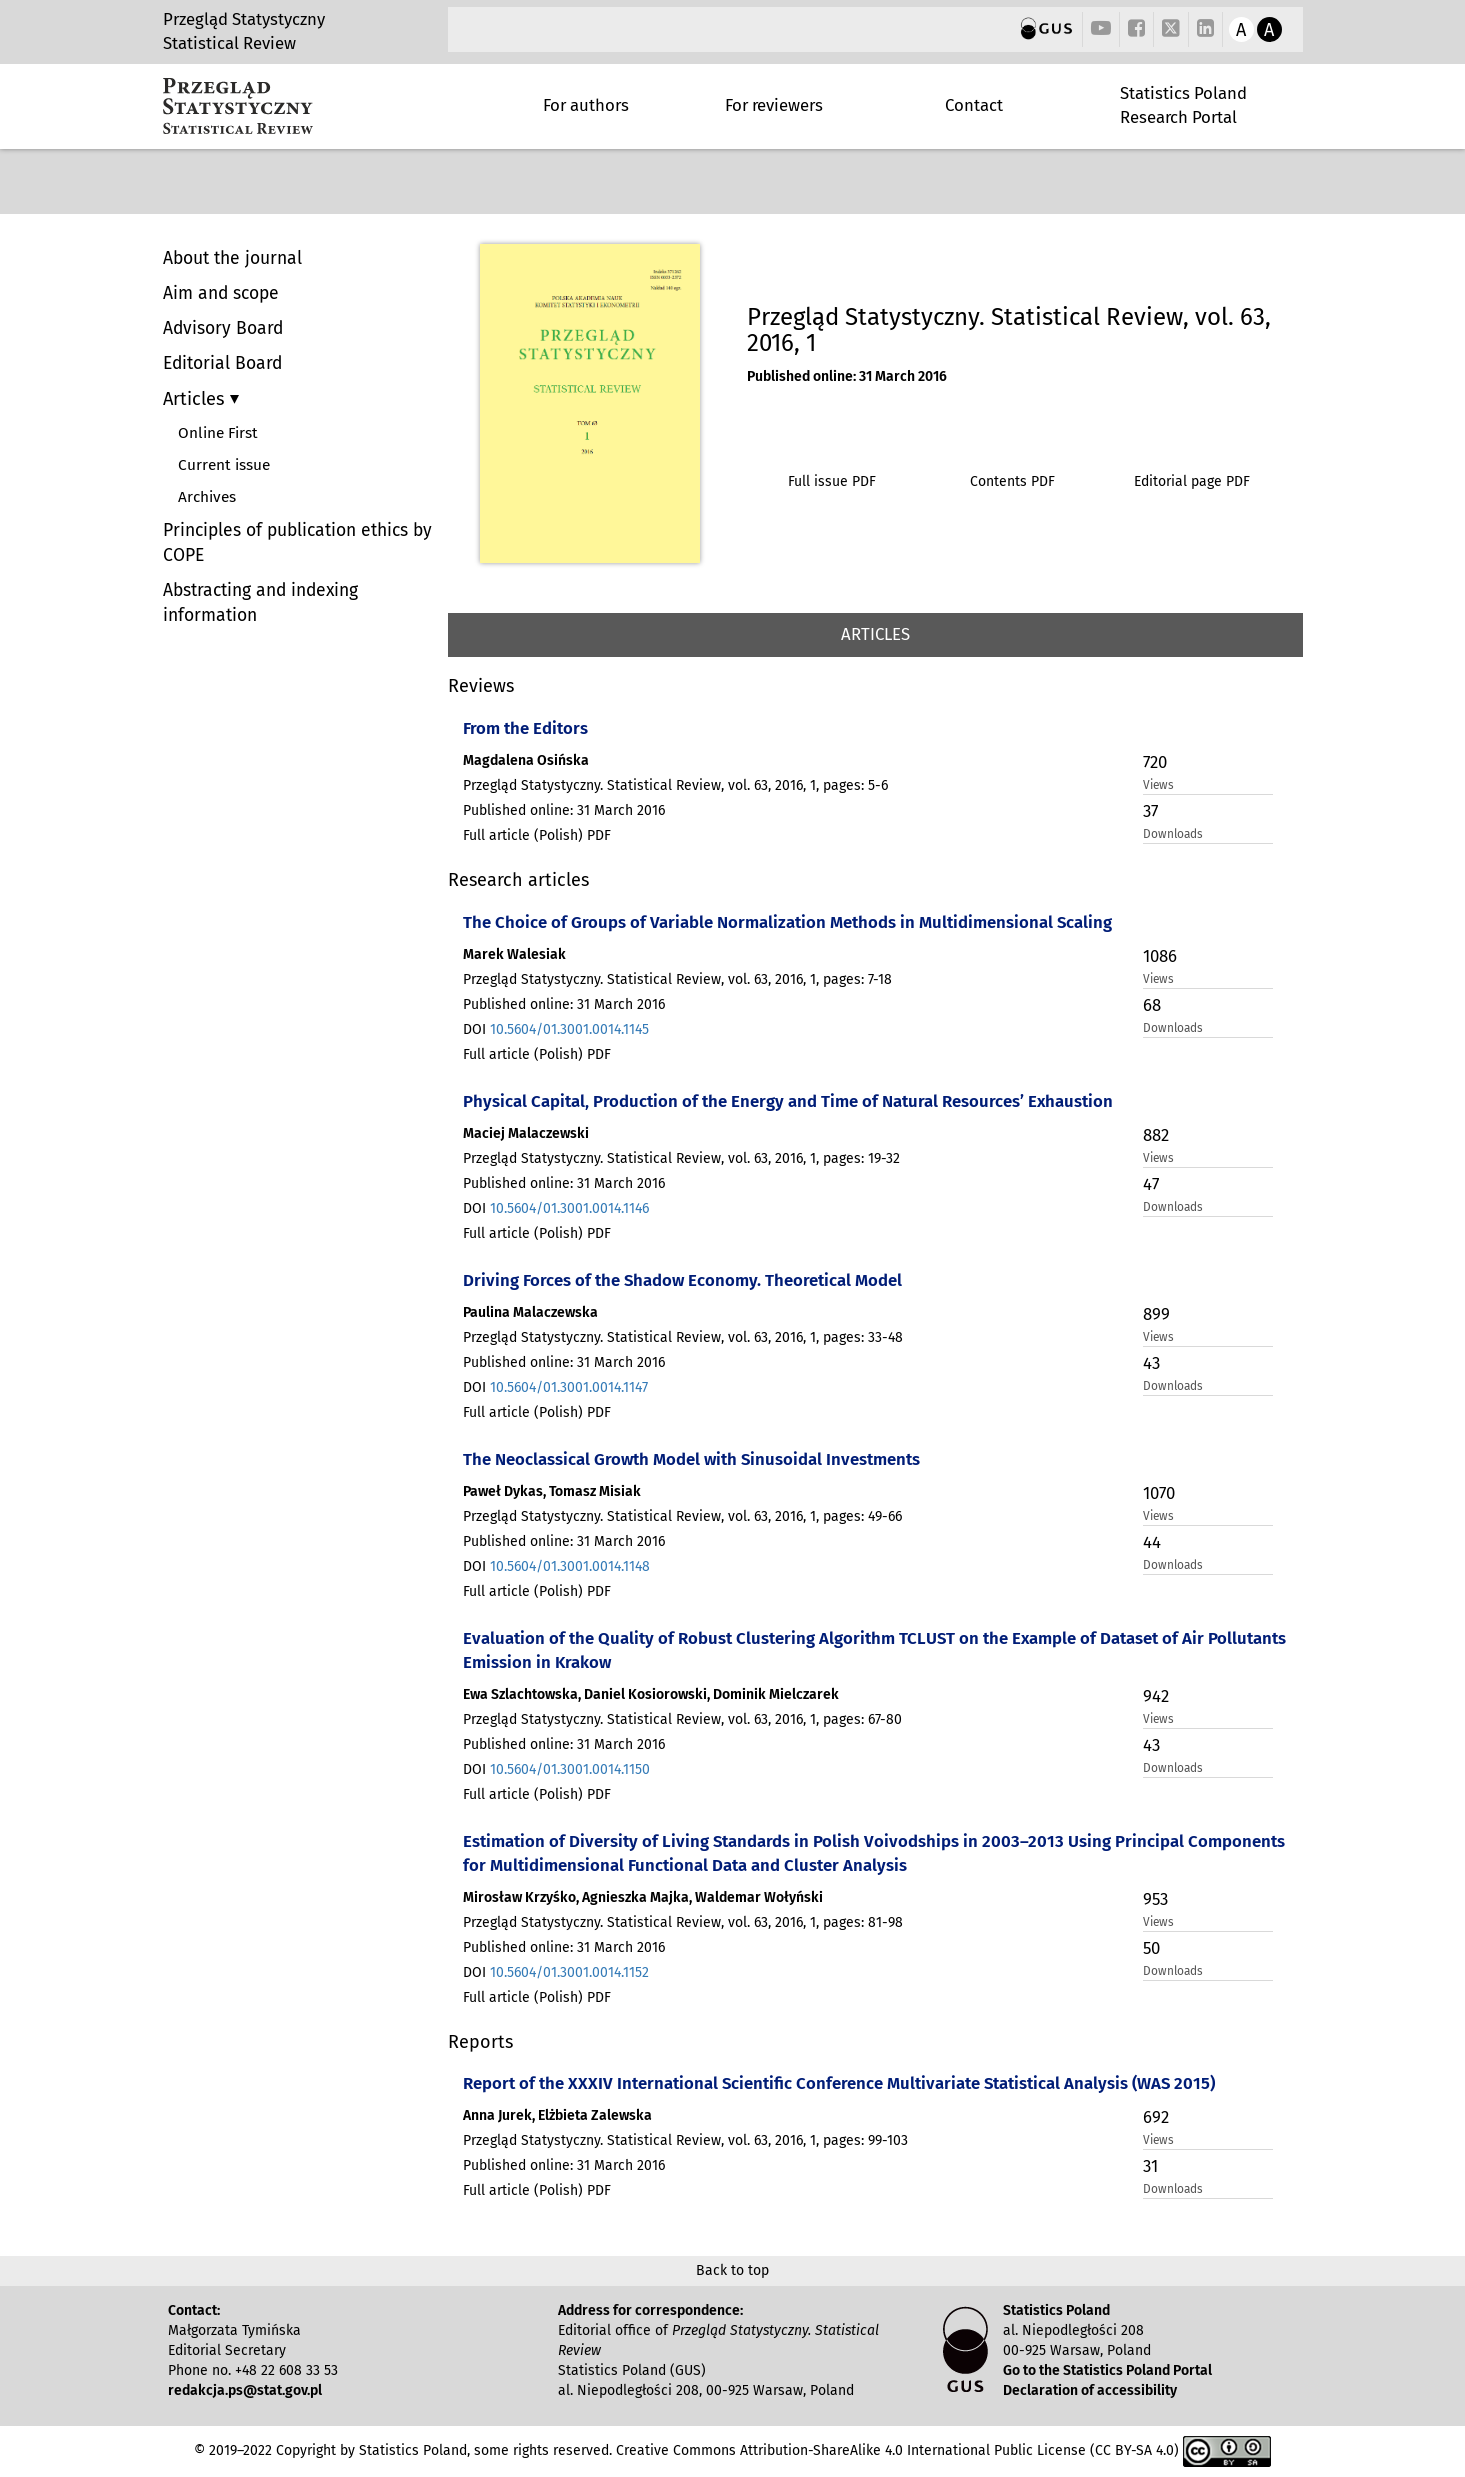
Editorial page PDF (1192, 481)
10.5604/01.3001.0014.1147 (569, 1387)
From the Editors (525, 728)
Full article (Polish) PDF (537, 835)
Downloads (1173, 834)
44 (1152, 1542)
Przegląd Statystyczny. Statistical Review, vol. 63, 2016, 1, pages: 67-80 (682, 1719)
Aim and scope (221, 293)
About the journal (232, 258)
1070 (1159, 1493)
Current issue (224, 465)
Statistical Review (229, 43)
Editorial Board (222, 363)
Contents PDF (1012, 481)
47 (1151, 1184)
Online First (218, 433)
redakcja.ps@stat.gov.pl (245, 2390)
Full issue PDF (832, 481)
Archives (207, 497)
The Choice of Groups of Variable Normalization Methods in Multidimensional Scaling (787, 922)
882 (1156, 1135)
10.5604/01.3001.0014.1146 (569, 1208)
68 (1152, 1005)
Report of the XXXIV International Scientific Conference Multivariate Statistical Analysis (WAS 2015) (839, 2083)
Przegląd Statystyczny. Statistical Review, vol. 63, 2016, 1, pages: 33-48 (683, 1337)
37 (1150, 811)
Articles (196, 399)
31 (1150, 2166)
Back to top (732, 2270)
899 (1156, 1314)
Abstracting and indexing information (260, 603)
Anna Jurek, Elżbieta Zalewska (557, 2115)
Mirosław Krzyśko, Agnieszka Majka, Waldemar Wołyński (643, 1897)
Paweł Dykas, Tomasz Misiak (552, 1491)
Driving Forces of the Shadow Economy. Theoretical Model (682, 1280)
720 (1155, 762)
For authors (586, 105)
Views (1158, 785)
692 (1156, 2117)
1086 (1160, 956)
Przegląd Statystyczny (244, 19)
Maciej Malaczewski (526, 1133)
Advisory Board (223, 328)
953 (1155, 1899)
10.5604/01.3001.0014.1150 (570, 1769)
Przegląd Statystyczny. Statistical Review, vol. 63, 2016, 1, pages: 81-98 (683, 1922)
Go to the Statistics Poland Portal (1107, 2370)
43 (1151, 1363)
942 (1156, 1696)
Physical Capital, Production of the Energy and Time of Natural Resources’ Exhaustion (788, 1101)
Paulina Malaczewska (530, 1312)
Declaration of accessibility (1090, 2390)
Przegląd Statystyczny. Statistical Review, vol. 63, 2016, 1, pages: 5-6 (675, 785)
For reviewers (774, 105)
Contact (974, 105)
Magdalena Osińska (526, 760)
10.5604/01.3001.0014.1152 (569, 1972)
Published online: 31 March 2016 (847, 376)
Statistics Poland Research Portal (1183, 105)
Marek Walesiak (514, 954)
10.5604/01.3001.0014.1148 (570, 1566)
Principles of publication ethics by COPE (297, 543)
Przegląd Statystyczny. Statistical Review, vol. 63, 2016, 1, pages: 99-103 (685, 2140)
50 (1151, 1948)
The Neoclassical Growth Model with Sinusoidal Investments (691, 1459)
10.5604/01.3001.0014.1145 (569, 1029)
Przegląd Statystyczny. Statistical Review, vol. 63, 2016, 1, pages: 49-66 (682, 1516)
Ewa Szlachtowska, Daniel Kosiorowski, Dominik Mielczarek (651, 1694)
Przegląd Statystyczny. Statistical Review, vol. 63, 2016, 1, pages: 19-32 (681, 1158)
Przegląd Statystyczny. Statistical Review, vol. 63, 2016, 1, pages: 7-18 (677, 979)
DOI (556, 1029)
